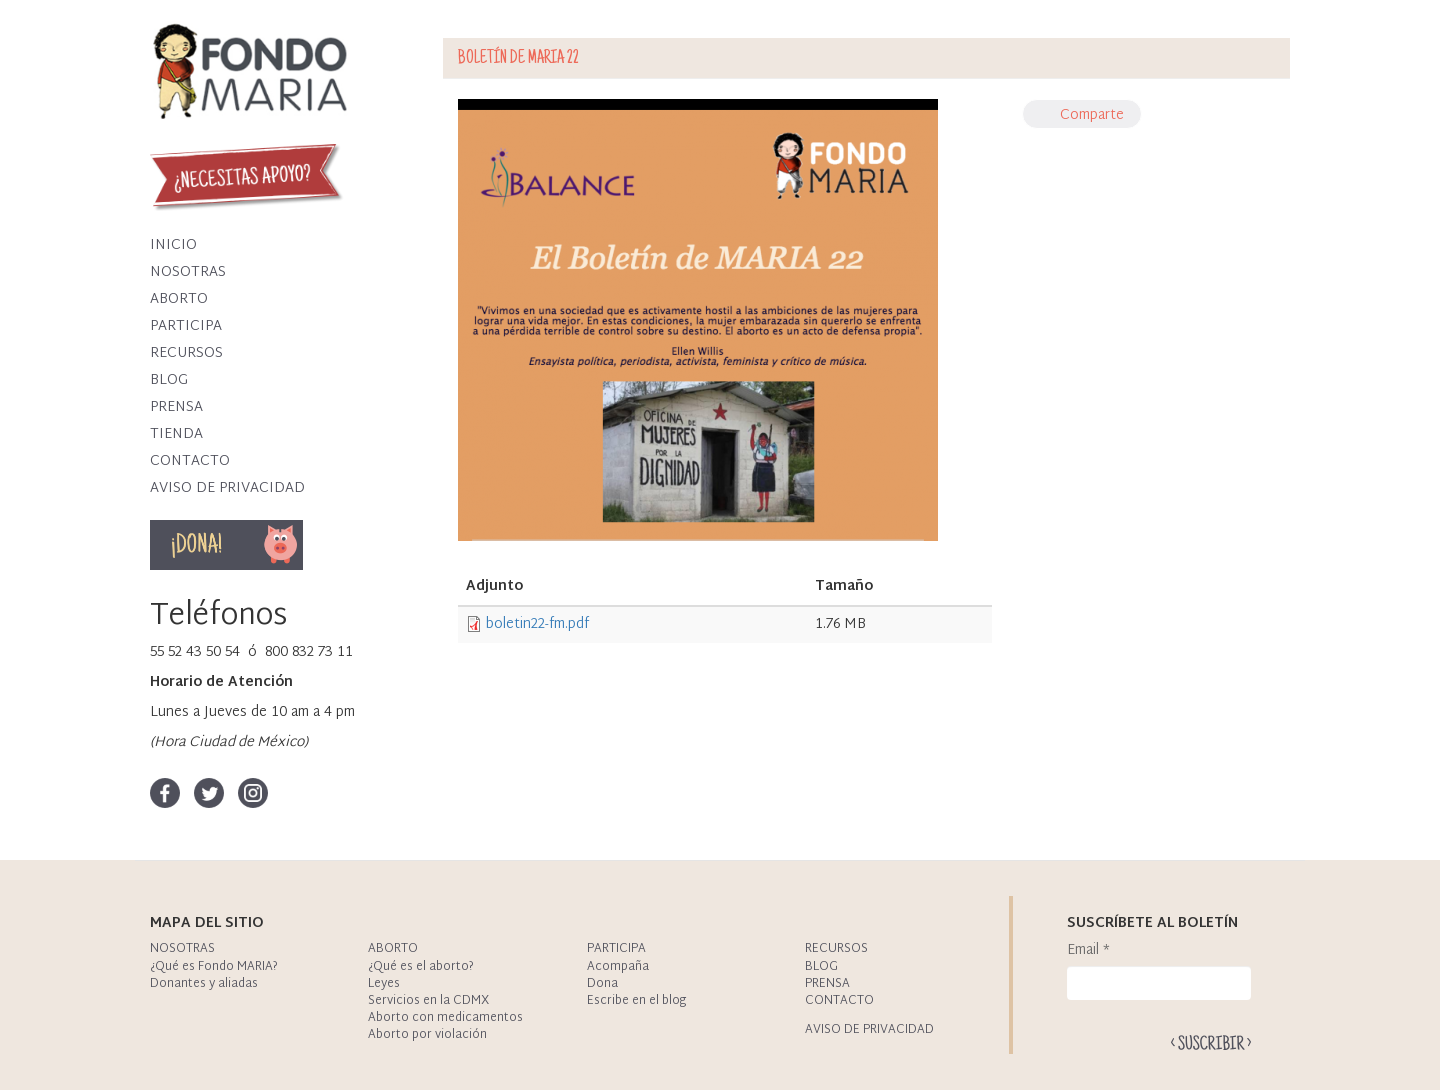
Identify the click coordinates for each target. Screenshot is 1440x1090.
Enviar (1211, 1042)
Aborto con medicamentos (445, 1018)
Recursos (186, 353)
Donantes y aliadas (204, 984)
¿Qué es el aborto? (421, 967)
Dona (281, 545)
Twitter (209, 793)
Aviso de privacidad (227, 488)
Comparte (1092, 115)
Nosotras (188, 272)
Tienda (176, 434)
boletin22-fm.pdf (537, 624)
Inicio (173, 245)
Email (1088, 951)
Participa (186, 326)
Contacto (190, 461)
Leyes (384, 984)
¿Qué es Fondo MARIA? (214, 967)
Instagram (253, 793)
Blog (169, 380)
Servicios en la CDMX (428, 1001)
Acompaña (618, 967)
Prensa (176, 407)
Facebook (165, 793)
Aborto (179, 299)
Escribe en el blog (636, 1001)
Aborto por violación (427, 1035)
